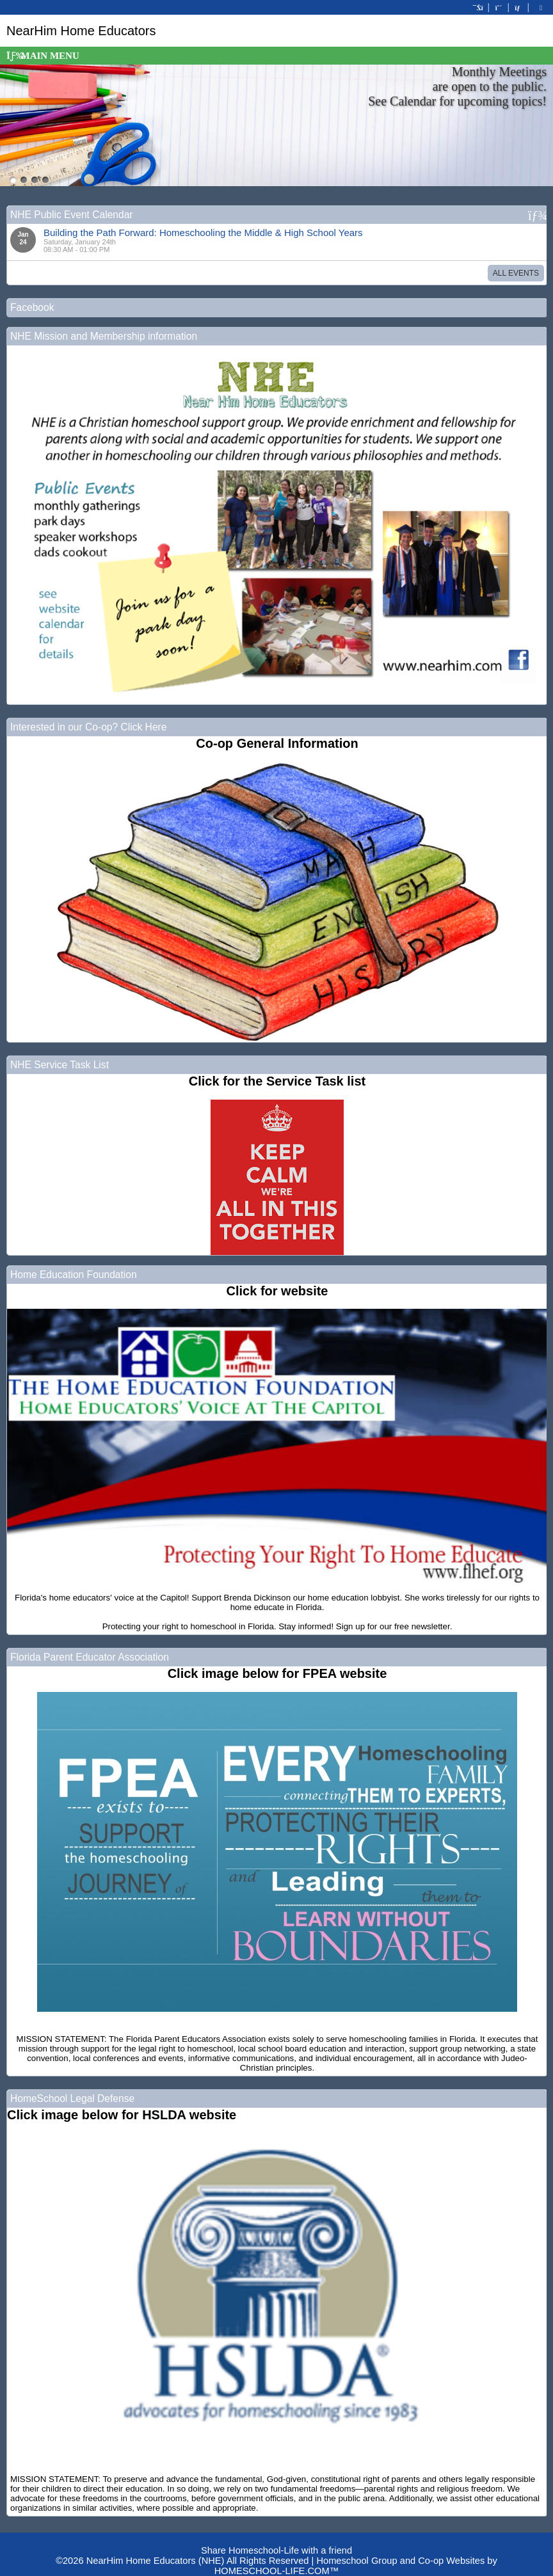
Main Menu (42, 56)
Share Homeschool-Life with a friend (276, 2550)
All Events (516, 273)
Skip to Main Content (276, 2540)
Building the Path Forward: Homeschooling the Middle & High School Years (203, 232)
